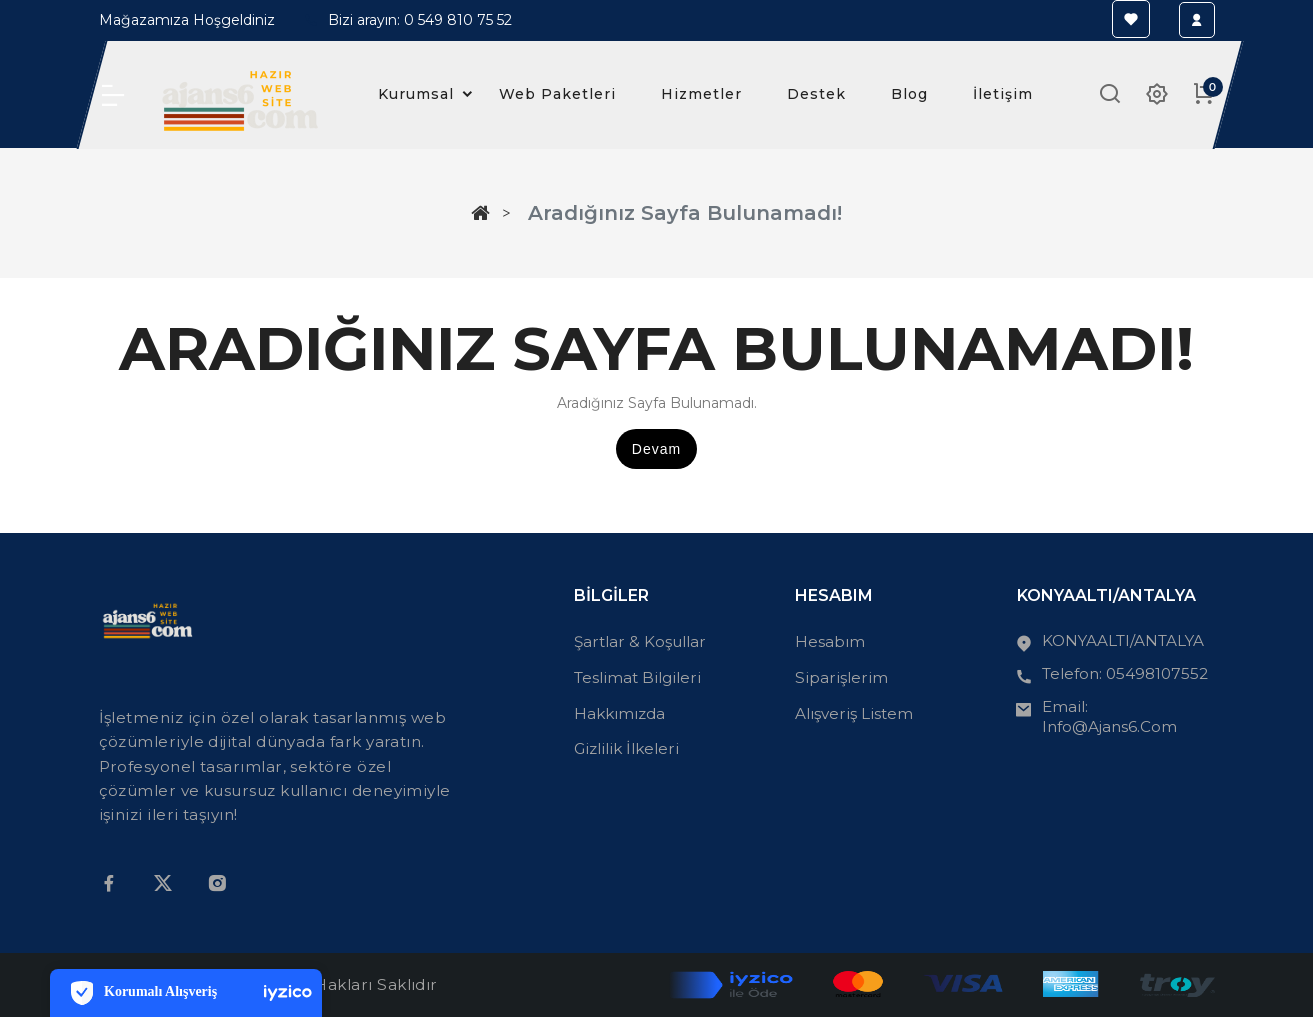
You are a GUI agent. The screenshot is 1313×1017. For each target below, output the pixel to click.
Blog (909, 94)
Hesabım (830, 641)
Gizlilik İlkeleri (626, 748)
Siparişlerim (841, 677)
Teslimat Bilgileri (637, 677)
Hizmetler (701, 94)
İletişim (1003, 94)
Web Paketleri (557, 94)
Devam (656, 449)
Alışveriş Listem (854, 713)
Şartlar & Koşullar (640, 641)
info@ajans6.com (1109, 726)
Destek (816, 94)
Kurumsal (431, 95)
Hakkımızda (619, 713)
